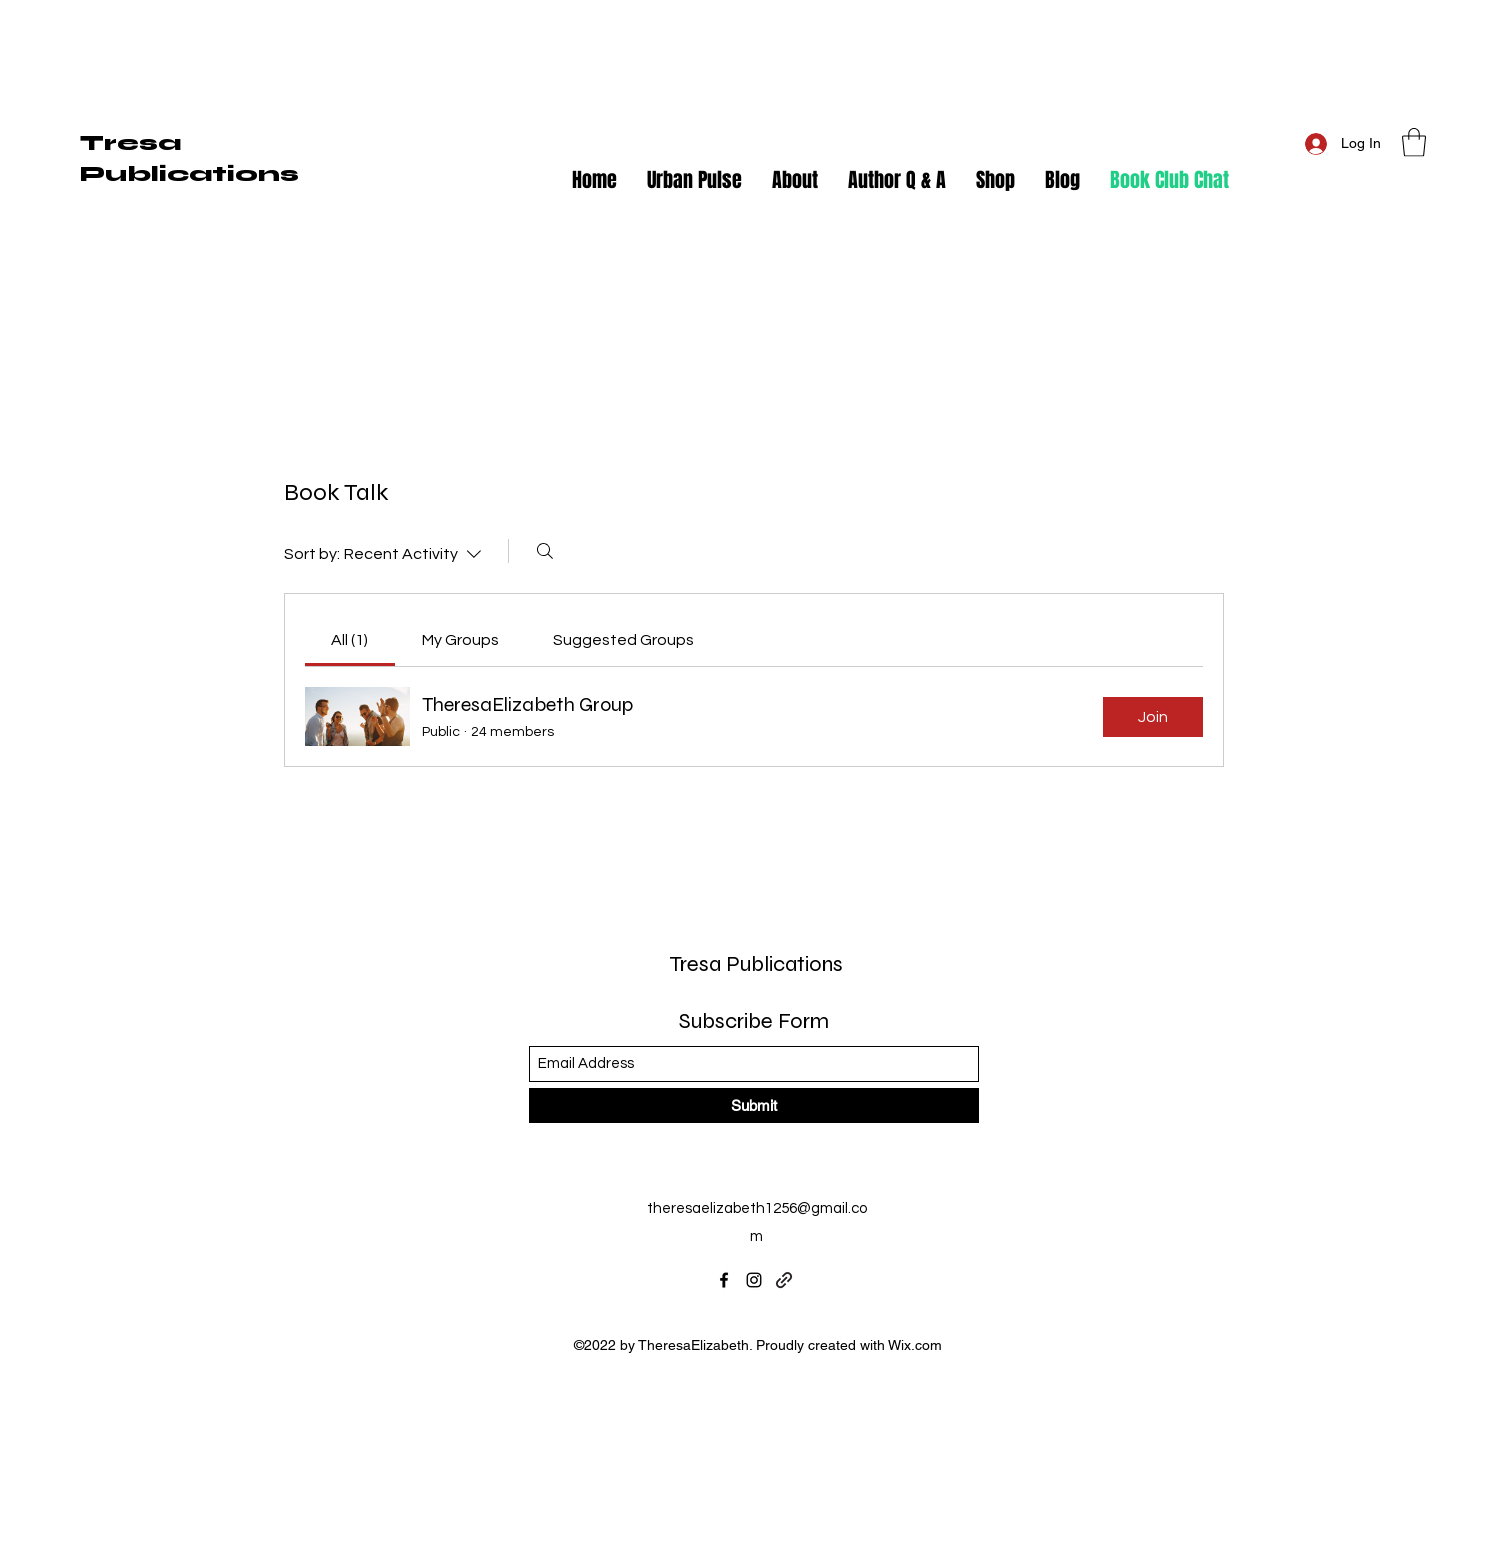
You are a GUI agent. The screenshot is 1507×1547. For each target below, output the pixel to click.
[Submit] (754, 1105)
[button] (1414, 142)
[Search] (545, 551)
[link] (349, 640)
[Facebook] (724, 1280)
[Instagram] (754, 1280)
